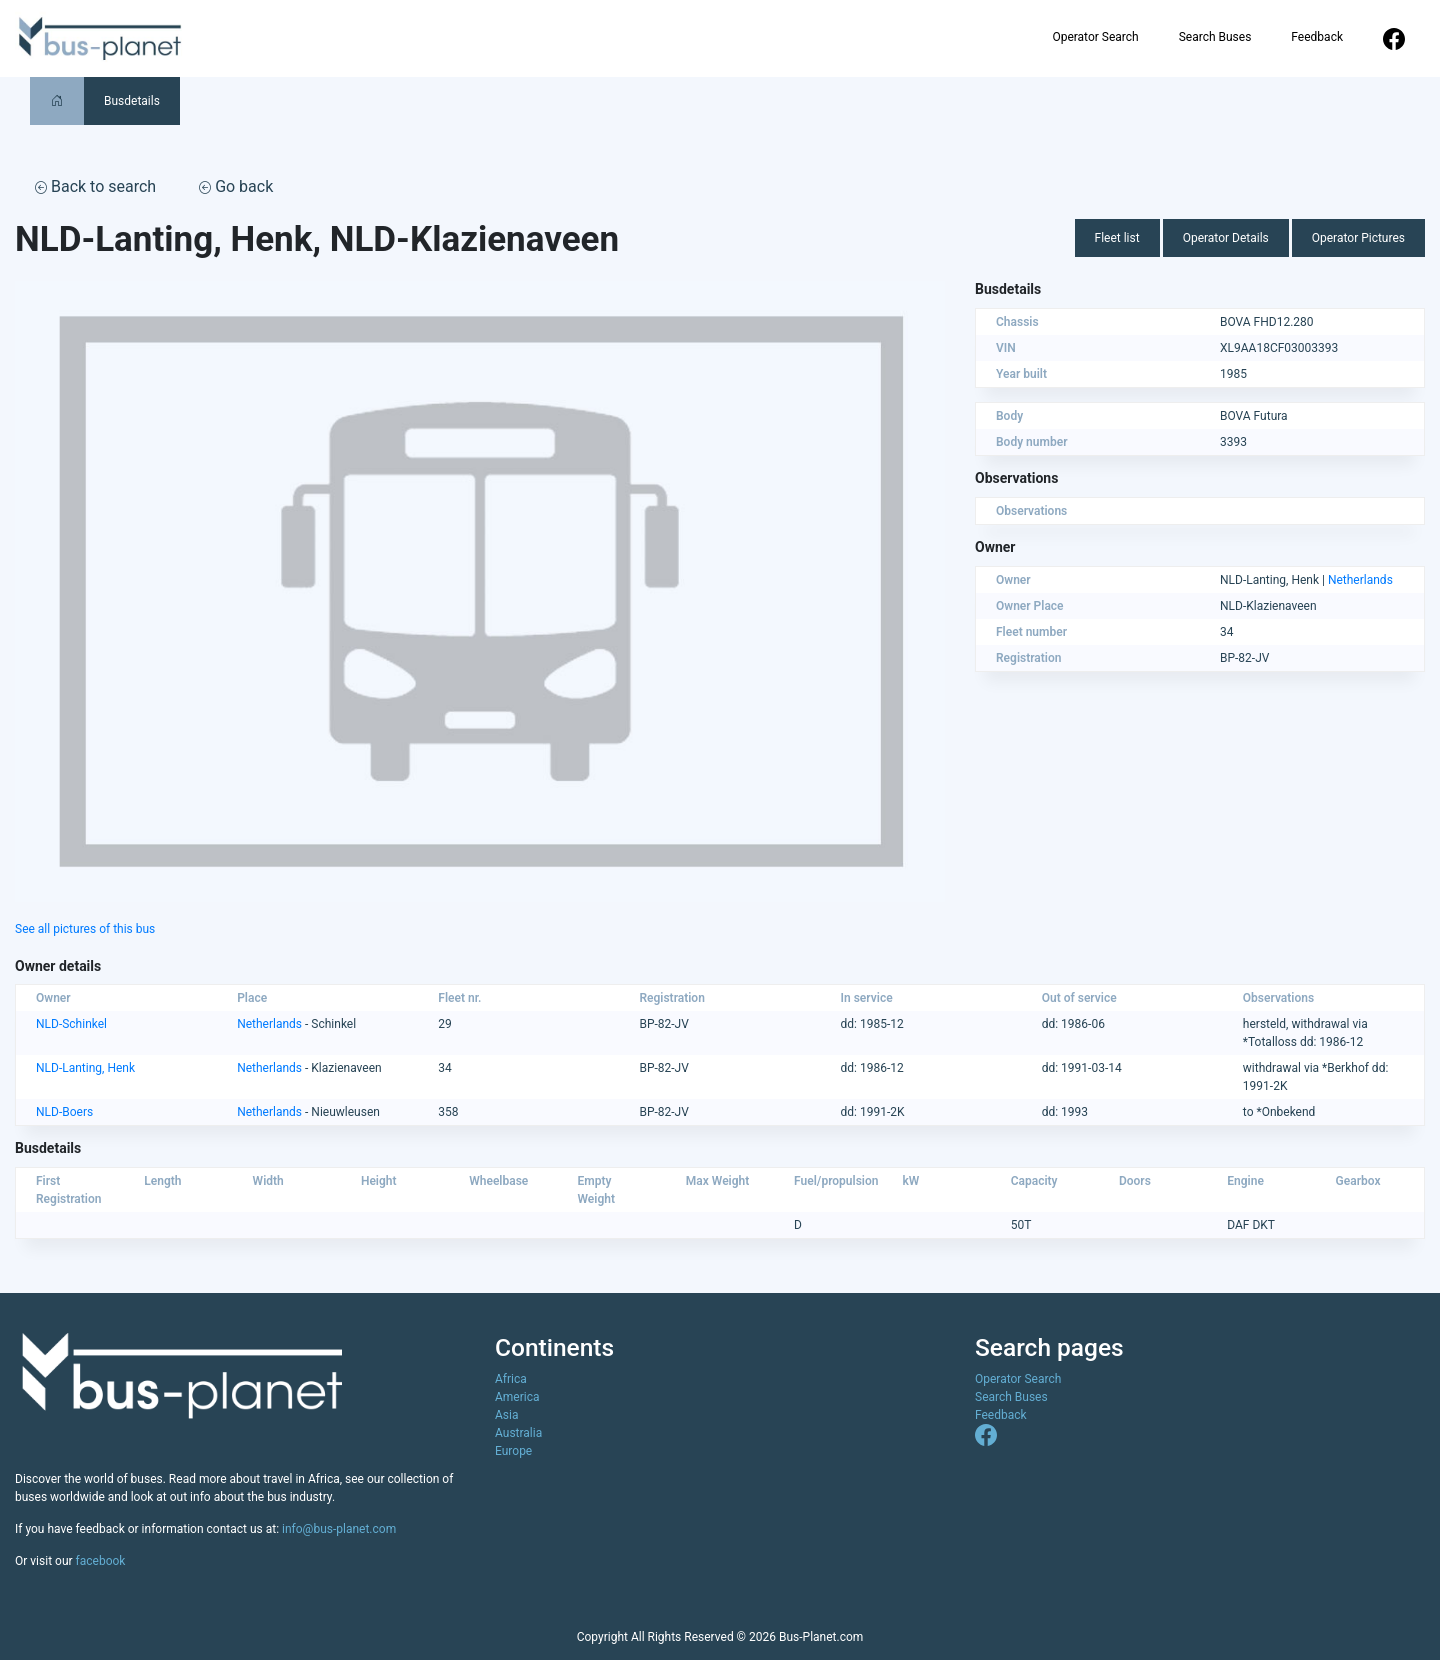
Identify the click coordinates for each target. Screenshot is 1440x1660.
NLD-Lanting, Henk (85, 1068)
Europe (513, 1451)
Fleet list (1117, 238)
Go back (236, 186)
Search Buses (1215, 37)
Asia (506, 1415)
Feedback (1317, 37)
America (517, 1397)
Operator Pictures (1358, 238)
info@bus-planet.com (339, 1529)
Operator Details (1226, 238)
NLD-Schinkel (71, 1024)
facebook (101, 1561)
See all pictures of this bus (85, 929)
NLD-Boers (64, 1112)
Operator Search (1095, 37)
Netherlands (1360, 580)
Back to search (95, 186)
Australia (518, 1433)
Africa (511, 1379)
